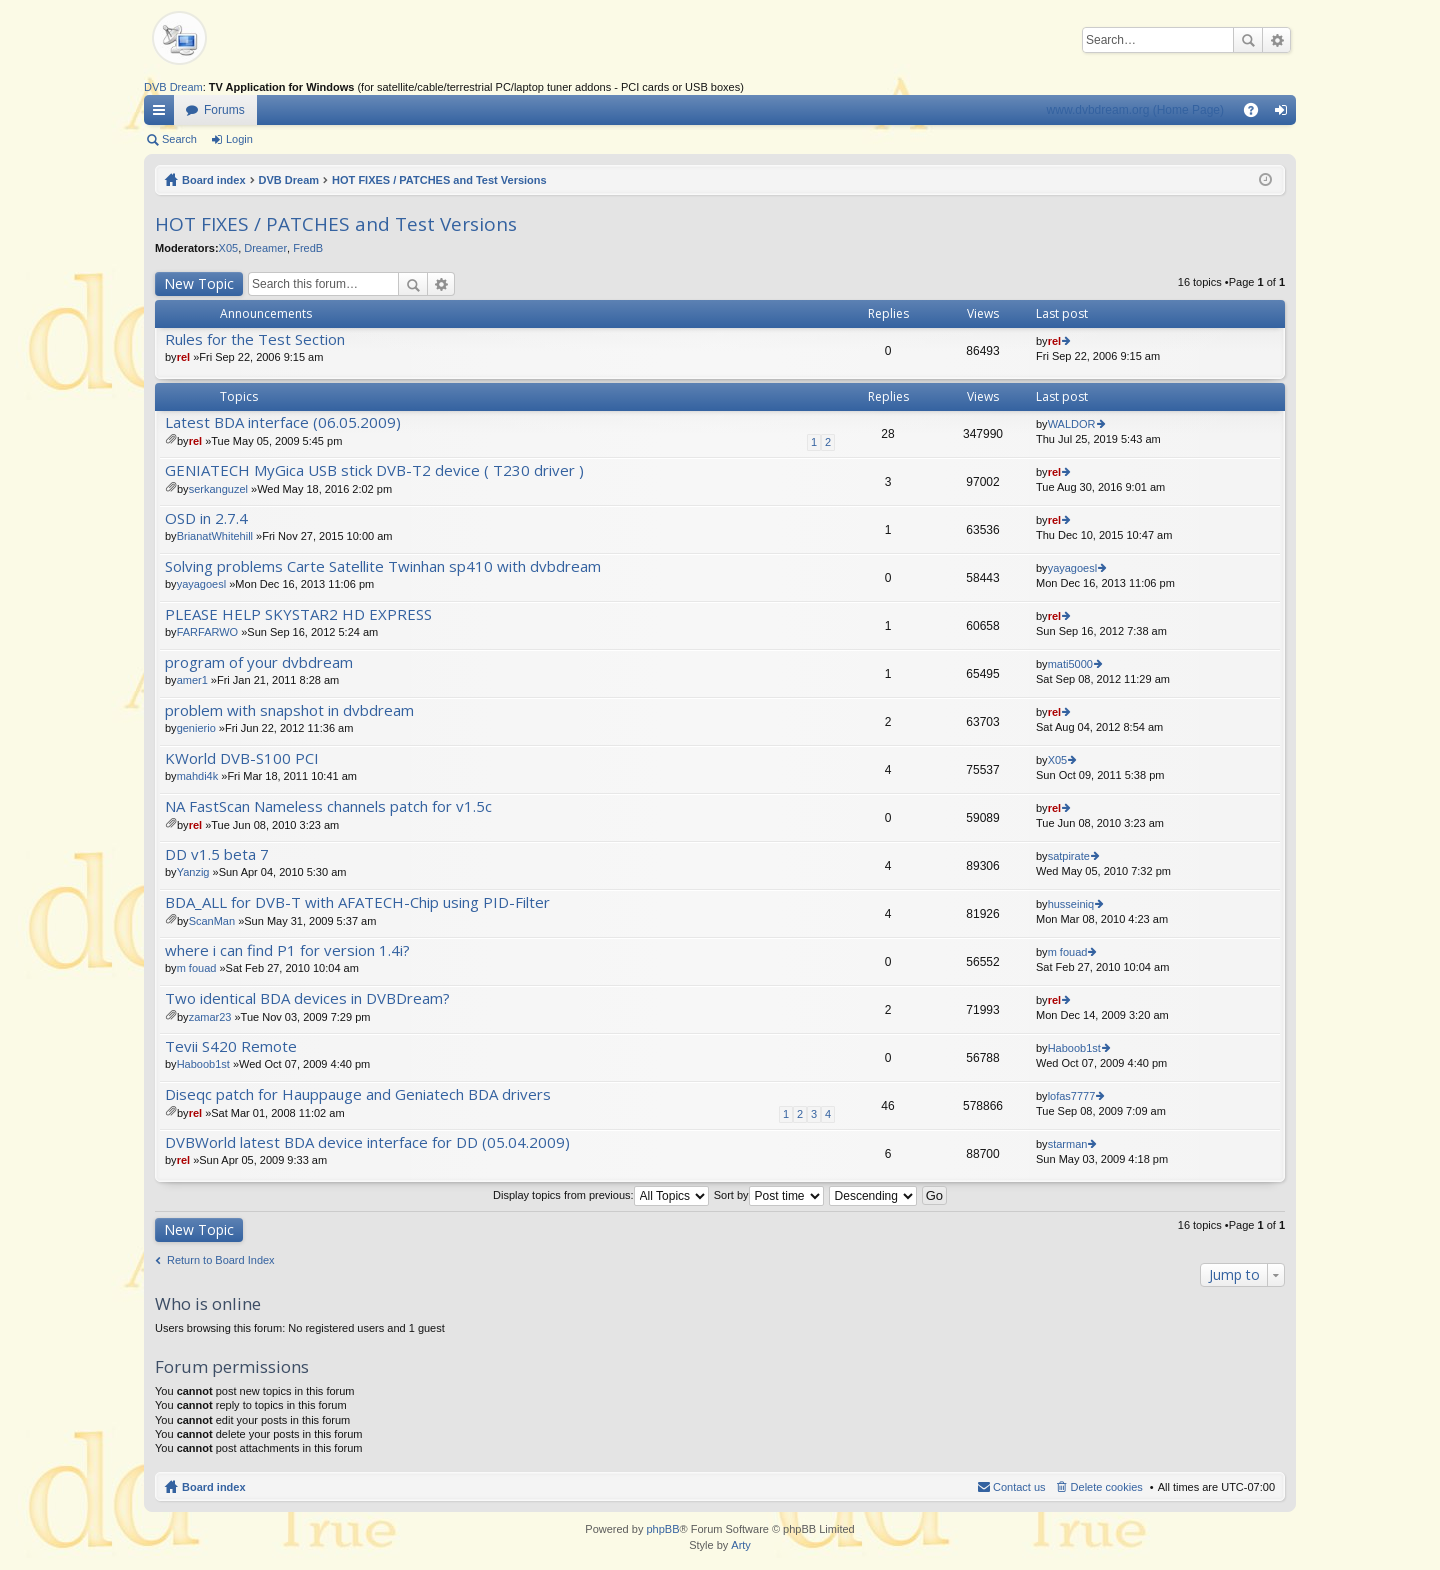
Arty (741, 1545)
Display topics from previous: (601, 1195)
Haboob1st (203, 1064)
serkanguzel (218, 489)
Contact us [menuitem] (1019, 1487)
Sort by (769, 1195)
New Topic (199, 283)
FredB (308, 248)
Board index (214, 180)
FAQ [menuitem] (1257, 114)
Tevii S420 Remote (231, 1046)
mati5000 (1070, 664)
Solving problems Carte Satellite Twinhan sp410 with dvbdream (383, 566)
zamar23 (210, 1017)
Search (1248, 40)
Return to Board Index (221, 1260)
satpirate (1069, 856)
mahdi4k (198, 776)
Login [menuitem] (1285, 114)
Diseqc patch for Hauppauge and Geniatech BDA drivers (358, 1094)
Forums (224, 110)
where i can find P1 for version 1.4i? (287, 950)
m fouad (197, 968)
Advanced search (1276, 40)
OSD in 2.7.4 (206, 518)
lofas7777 (1072, 1096)
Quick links (163, 114)
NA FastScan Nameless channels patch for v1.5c (328, 806)
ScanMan (212, 921)
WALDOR (1072, 424)
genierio (196, 728)
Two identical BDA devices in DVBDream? (307, 998)
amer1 (192, 680)
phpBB (662, 1529)
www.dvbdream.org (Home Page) (1135, 110)
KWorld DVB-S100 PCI (242, 758)
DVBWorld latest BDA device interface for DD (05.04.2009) (367, 1142)
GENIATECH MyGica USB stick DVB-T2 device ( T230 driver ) (374, 470)
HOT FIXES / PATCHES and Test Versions (439, 180)
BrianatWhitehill (215, 536)
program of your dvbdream (259, 662)
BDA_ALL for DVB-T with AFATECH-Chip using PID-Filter (357, 902)
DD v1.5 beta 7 (217, 854)
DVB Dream (173, 87)
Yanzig (193, 872)
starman (1068, 1144)
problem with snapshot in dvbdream (289, 710)
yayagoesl (202, 584)
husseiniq (1071, 904)
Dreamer (265, 248)
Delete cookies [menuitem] (1107, 1487)
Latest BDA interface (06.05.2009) (283, 422)
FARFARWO (208, 632)
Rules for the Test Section (255, 339)
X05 (229, 248)
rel (183, 357)
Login (239, 139)
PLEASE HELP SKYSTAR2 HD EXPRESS (298, 614)
